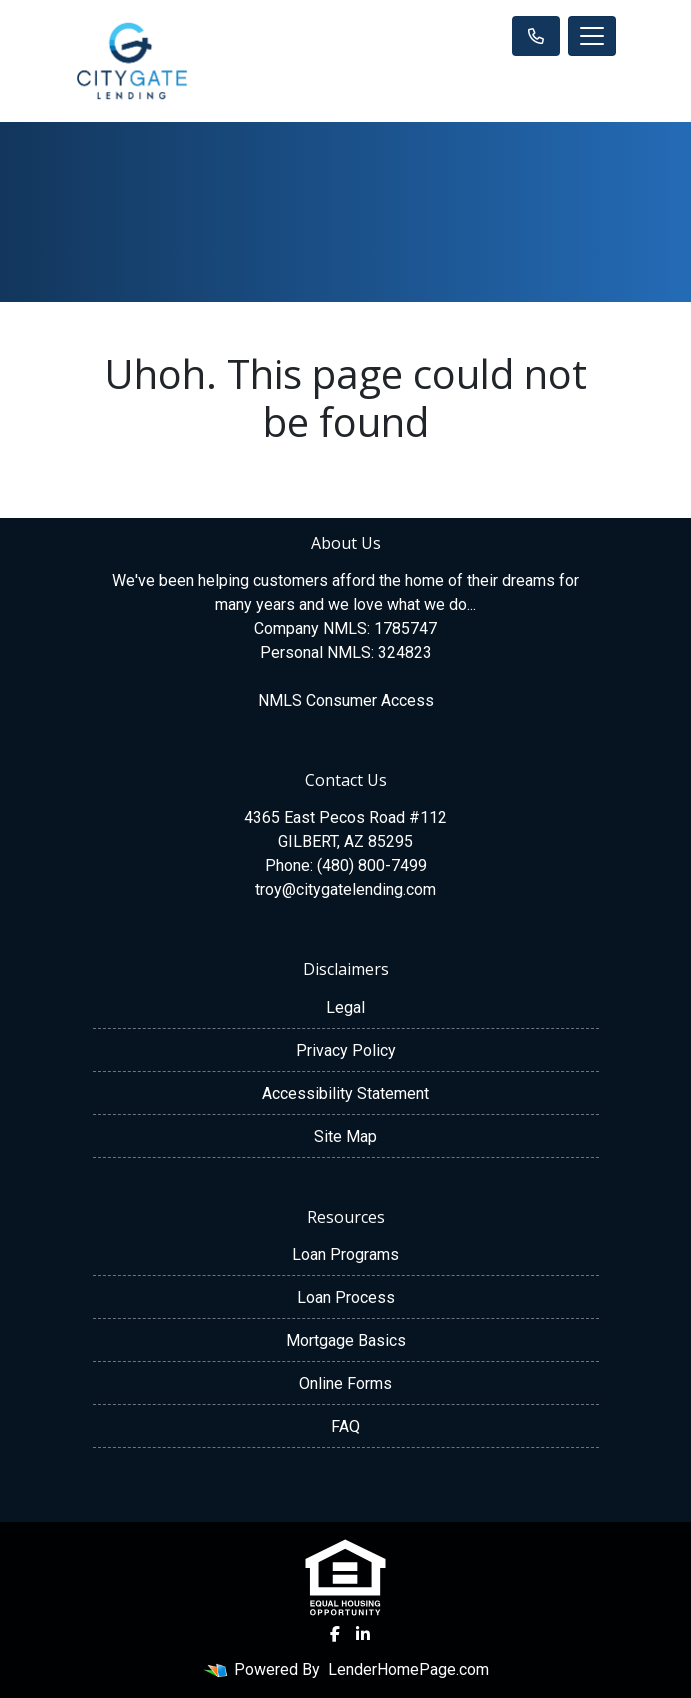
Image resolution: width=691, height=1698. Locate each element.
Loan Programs (345, 1254)
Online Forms (345, 1383)
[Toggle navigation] (592, 36)
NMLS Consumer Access (346, 700)
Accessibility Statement (345, 1093)
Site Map (345, 1136)
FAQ (345, 1426)
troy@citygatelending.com (345, 889)
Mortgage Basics (346, 1340)
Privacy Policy (346, 1050)
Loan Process (346, 1297)
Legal (345, 1007)
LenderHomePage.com (408, 1669)
